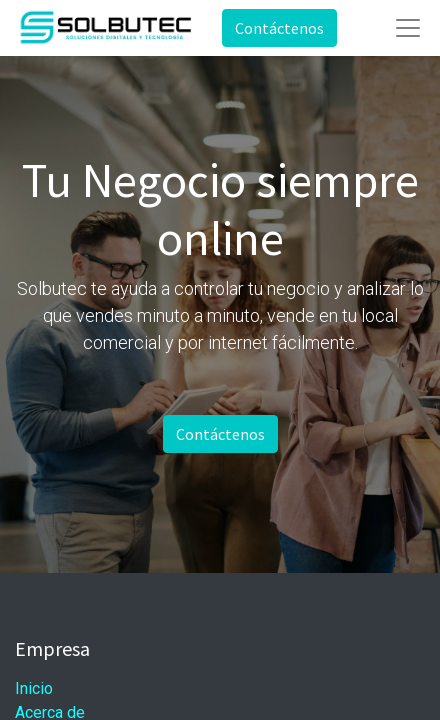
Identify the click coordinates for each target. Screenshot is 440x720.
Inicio (34, 688)
